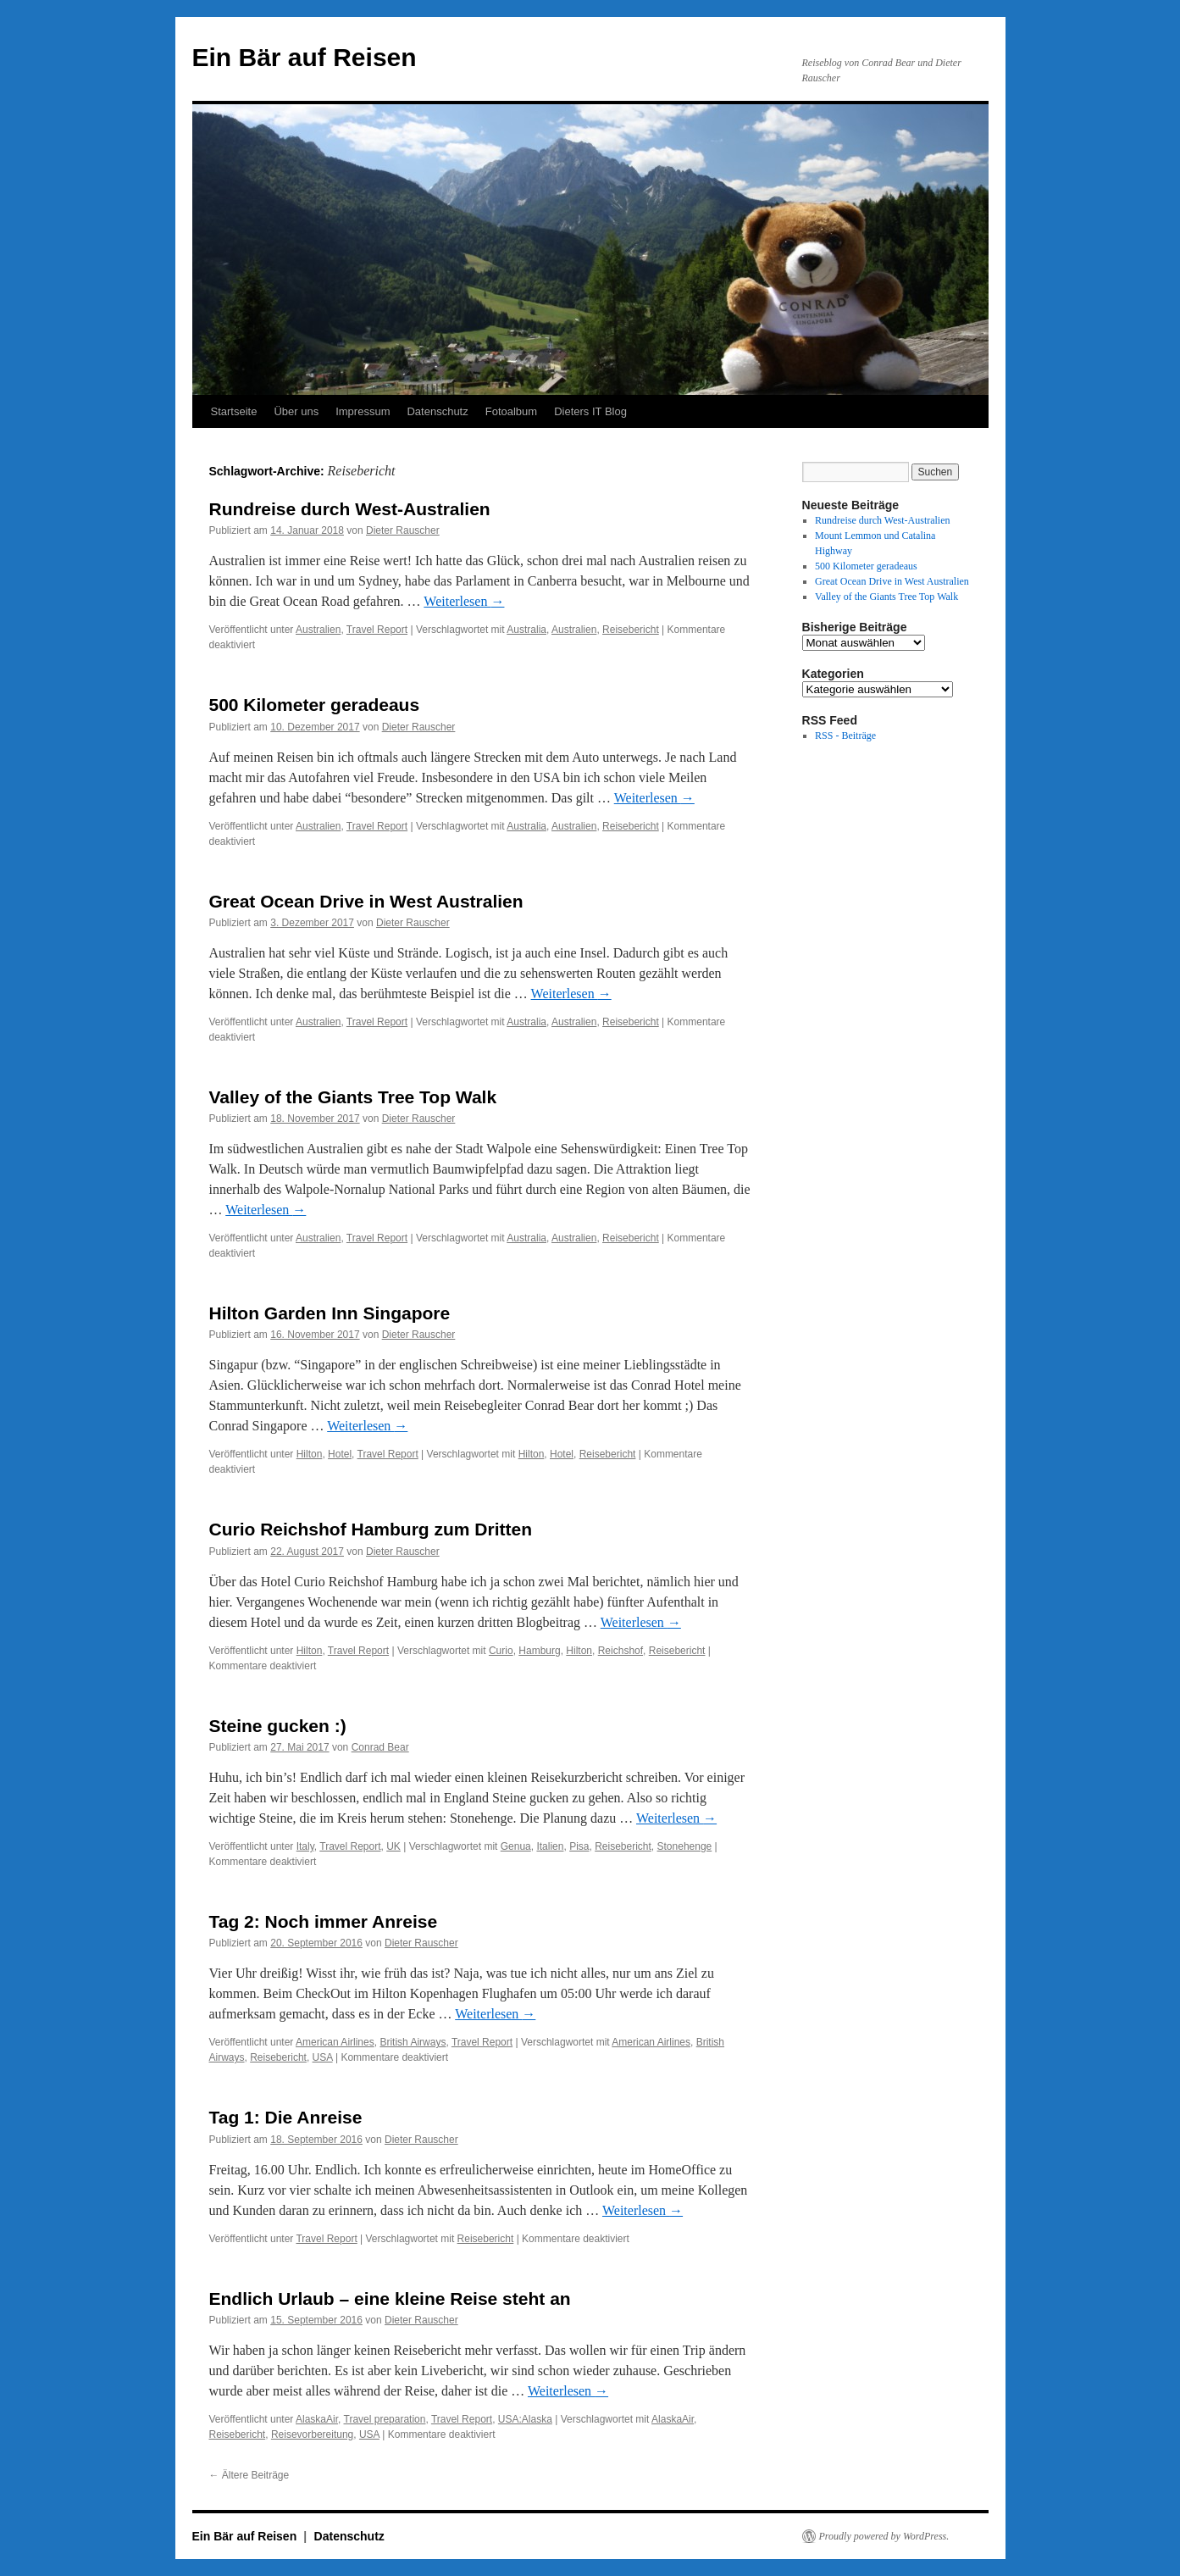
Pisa (579, 1846)
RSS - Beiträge (845, 735)
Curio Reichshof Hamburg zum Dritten (371, 1529)
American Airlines (335, 2042)
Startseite (234, 411)
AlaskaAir (317, 2419)
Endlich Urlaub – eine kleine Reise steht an (390, 2298)
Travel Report (376, 630)
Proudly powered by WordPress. (884, 2536)
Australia (526, 630)
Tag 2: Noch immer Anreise (323, 1921)
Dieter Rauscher (403, 530)
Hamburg (539, 1651)
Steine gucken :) (277, 1725)
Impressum (362, 411)
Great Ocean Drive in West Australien (366, 901)
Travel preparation (385, 2419)
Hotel (340, 1454)
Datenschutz (437, 411)
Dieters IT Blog (590, 411)
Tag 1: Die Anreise (286, 2117)
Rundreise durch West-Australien (349, 509)
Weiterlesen (464, 601)
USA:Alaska (525, 2419)
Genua (516, 1846)
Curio (501, 1651)
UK (393, 1846)
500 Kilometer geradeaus (314, 704)
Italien (549, 1846)
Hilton (309, 1454)
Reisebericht (630, 630)
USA (323, 2057)
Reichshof (620, 1651)
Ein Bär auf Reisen (304, 57)
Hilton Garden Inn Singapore (330, 1313)
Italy (305, 1846)
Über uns (296, 411)
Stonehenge (684, 1846)
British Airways (412, 2042)
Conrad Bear (380, 1747)
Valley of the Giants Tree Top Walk (353, 1097)
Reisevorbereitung (312, 2434)
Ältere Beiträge (249, 2475)
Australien (318, 630)
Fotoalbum (511, 411)
